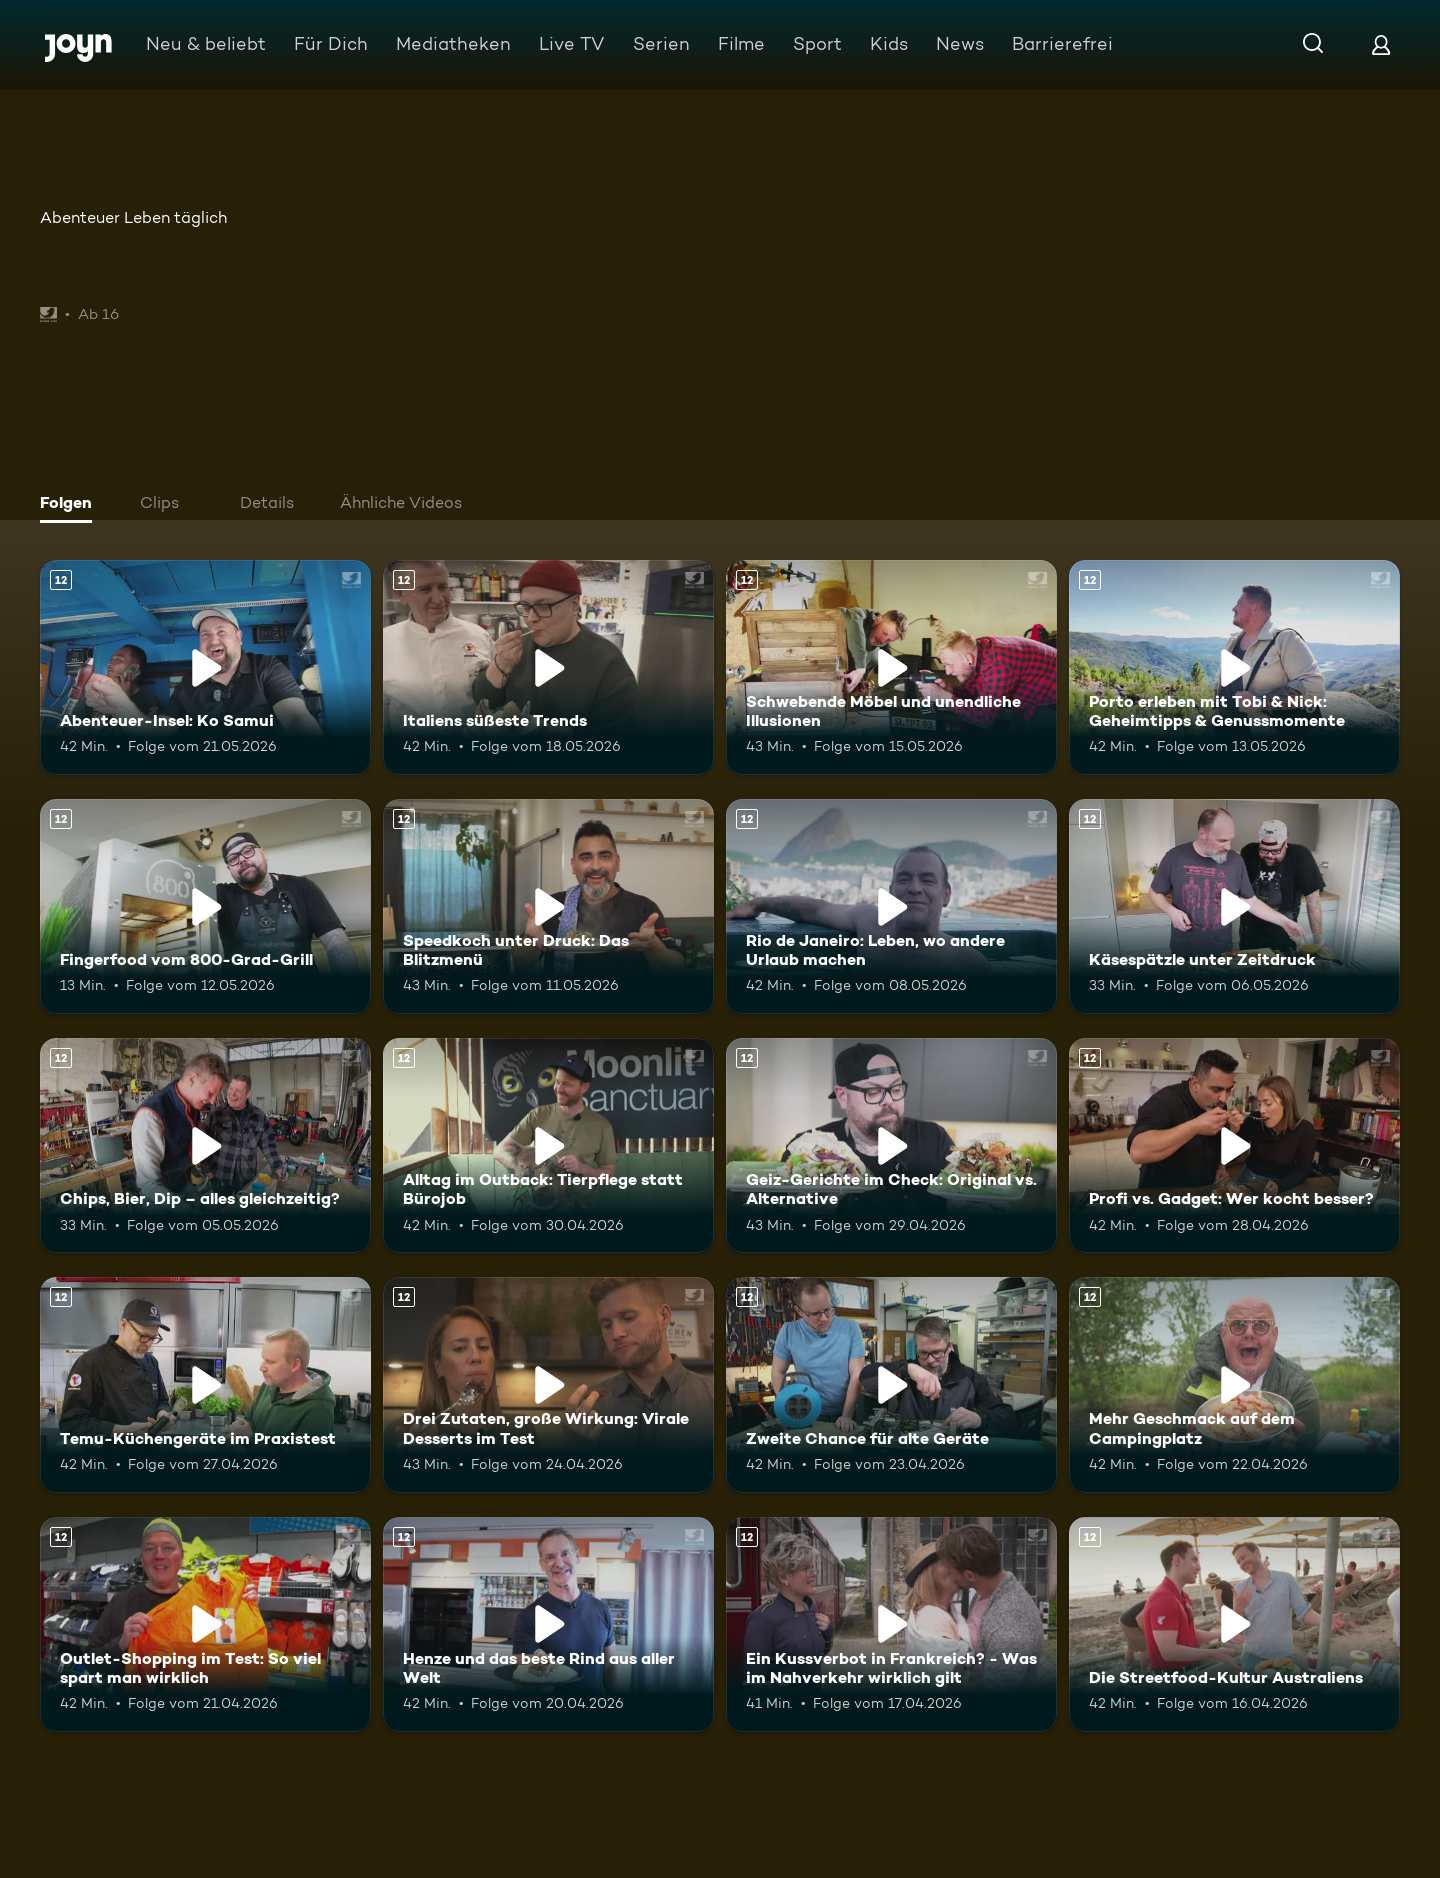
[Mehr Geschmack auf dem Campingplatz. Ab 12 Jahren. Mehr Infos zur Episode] (1234, 1384)
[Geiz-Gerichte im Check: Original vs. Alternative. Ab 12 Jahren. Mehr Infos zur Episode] (891, 1145)
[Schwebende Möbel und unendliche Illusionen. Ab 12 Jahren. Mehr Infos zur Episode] (891, 667)
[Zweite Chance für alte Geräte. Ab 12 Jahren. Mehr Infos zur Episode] (891, 1384)
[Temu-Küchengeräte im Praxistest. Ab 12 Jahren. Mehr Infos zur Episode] (205, 1384)
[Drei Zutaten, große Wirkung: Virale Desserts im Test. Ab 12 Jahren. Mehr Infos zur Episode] (548, 1384)
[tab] (71, 505)
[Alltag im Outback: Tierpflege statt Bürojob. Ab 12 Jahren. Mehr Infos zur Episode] (548, 1145)
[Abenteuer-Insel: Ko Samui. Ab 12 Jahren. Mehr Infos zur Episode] (205, 667)
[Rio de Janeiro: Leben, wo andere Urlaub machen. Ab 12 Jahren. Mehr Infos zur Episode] (891, 906)
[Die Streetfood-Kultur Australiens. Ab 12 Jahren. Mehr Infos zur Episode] (1234, 1624)
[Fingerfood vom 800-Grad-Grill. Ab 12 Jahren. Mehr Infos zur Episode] (205, 906)
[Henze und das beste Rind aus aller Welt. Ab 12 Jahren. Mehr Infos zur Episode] (548, 1624)
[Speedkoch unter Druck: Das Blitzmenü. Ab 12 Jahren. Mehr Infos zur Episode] (548, 906)
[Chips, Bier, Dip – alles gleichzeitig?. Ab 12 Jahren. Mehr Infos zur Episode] (205, 1145)
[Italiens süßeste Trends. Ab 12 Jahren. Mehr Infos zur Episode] (548, 667)
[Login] (1381, 44)
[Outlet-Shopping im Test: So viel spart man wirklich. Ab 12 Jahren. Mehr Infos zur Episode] (205, 1624)
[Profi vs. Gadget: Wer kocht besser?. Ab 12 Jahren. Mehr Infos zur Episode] (1234, 1145)
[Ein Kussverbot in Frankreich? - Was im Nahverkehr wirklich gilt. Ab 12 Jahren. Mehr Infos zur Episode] (891, 1624)
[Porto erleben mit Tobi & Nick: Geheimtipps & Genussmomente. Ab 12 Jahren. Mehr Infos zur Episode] (1234, 667)
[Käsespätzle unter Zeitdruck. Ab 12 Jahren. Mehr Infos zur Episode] (1234, 906)
